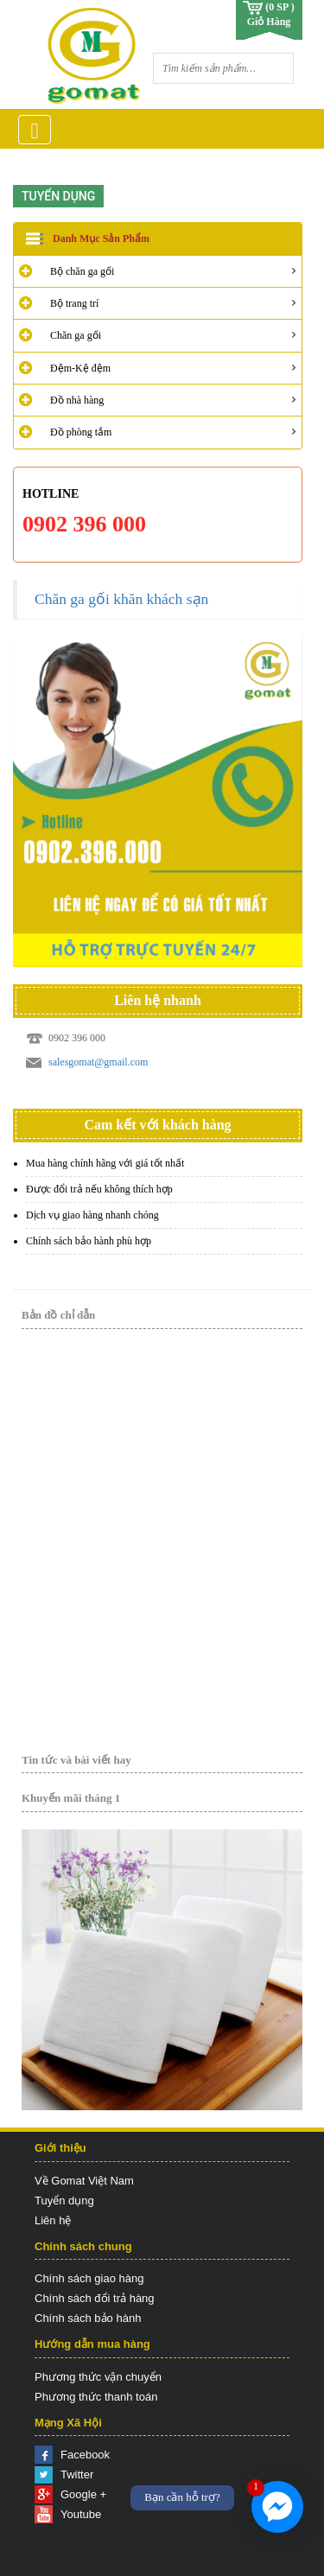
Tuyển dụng (64, 2200)
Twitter (76, 2474)
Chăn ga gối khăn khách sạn (121, 598)
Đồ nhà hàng (77, 400)
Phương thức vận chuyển (98, 2376)
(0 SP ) (279, 7)
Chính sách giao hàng (89, 2278)
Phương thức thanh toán (96, 2396)
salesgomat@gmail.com (98, 1062)
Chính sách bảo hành (88, 2318)
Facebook (85, 2454)
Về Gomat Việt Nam (84, 2180)
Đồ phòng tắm (80, 432)
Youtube (80, 2514)
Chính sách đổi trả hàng (95, 2298)
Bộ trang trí (74, 303)
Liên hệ (53, 2220)
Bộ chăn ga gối (82, 271)
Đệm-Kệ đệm (80, 368)
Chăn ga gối (75, 335)
